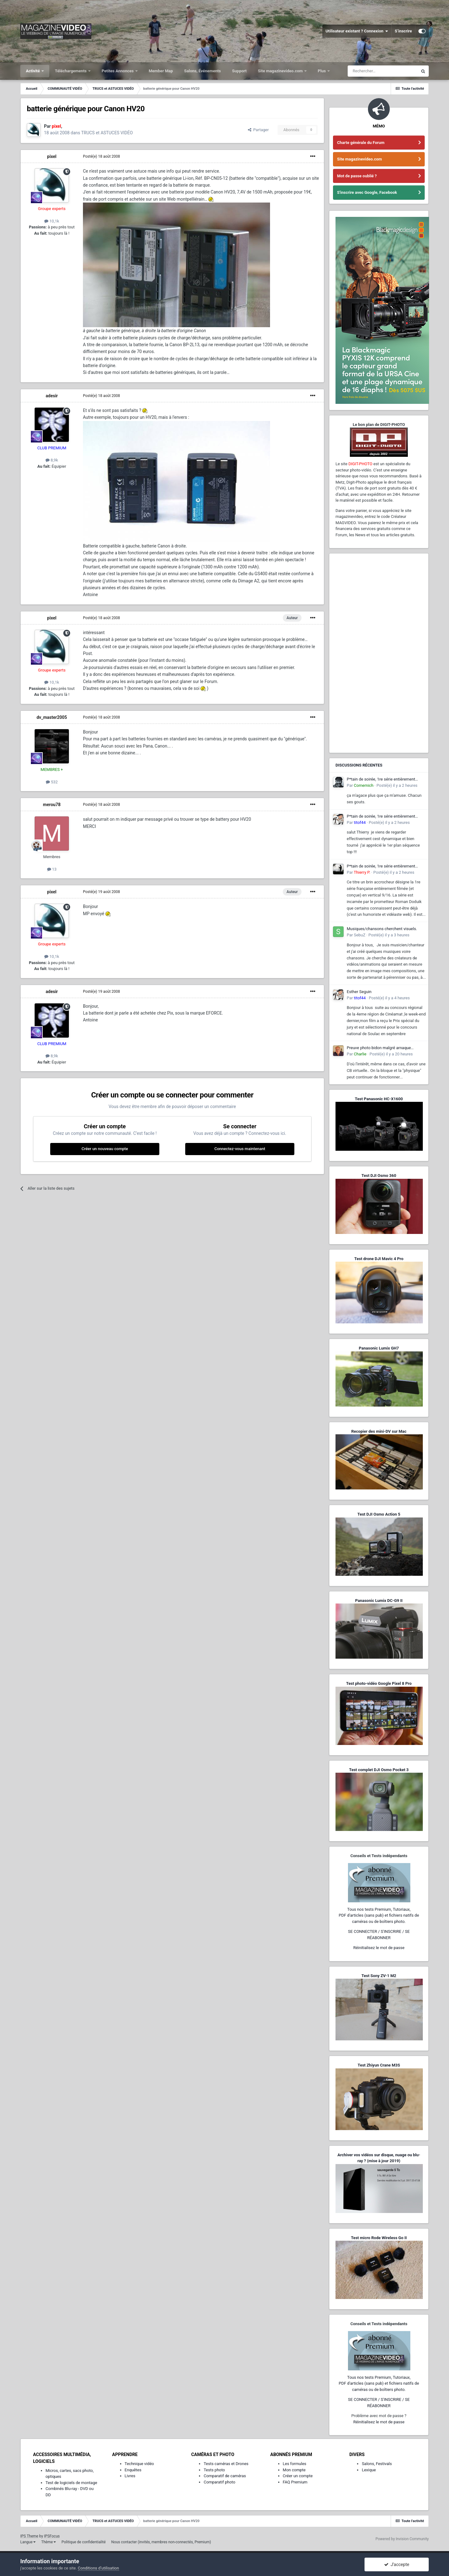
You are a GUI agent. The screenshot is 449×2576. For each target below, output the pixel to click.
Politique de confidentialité (83, 2542)
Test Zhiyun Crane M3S (379, 2065)
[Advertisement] (379, 653)
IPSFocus (52, 2536)
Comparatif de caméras (225, 2475)
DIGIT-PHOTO (360, 463)
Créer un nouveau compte (104, 1148)
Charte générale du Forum (360, 142)
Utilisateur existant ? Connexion (357, 31)
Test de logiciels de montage (71, 2482)
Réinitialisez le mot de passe (378, 1947)
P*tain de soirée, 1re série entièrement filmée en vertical (381, 779)
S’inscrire (403, 31)
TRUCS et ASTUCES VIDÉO (107, 132)
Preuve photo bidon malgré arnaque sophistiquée (379, 1048)
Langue (28, 2542)
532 (52, 782)
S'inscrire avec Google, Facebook (367, 192)
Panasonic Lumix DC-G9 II (379, 1600)
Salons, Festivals (377, 2463)
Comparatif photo (219, 2482)
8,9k (52, 460)
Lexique (369, 2470)
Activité (33, 71)
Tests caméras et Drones (226, 2463)
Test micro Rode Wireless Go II (379, 2237)
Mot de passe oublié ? (357, 176)
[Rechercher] (383, 71)
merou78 (51, 804)
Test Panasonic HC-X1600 (379, 1099)
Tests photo (214, 2470)
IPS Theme (29, 2536)
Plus (322, 71)
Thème (48, 2542)
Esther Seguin (359, 991)
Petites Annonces (118, 71)
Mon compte (294, 2470)
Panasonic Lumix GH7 (379, 1348)
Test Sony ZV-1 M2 (378, 1975)
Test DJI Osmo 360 (378, 1175)
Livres (130, 2475)
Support (239, 71)
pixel (51, 156)
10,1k (51, 221)
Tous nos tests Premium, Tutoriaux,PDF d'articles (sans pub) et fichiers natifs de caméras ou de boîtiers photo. (379, 1915)
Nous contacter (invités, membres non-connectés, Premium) (161, 2542)
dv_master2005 (51, 717)
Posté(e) (101, 156)
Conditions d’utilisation (98, 2568)
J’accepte (396, 2564)
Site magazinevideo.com (281, 71)
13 (52, 869)
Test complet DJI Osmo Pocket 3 (378, 1769)
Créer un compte (298, 2475)
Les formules (295, 2463)
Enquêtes (133, 2470)
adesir (52, 395)
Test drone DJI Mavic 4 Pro (378, 1258)
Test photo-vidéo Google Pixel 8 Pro (379, 1683)
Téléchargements (71, 71)
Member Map (161, 71)
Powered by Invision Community (402, 2539)
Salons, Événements (202, 71)
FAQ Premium (295, 2482)
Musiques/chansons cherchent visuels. (382, 928)
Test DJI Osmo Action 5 (378, 1514)
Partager (258, 129)
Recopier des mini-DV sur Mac (378, 1431)
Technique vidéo (139, 2463)
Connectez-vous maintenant (239, 1148)
